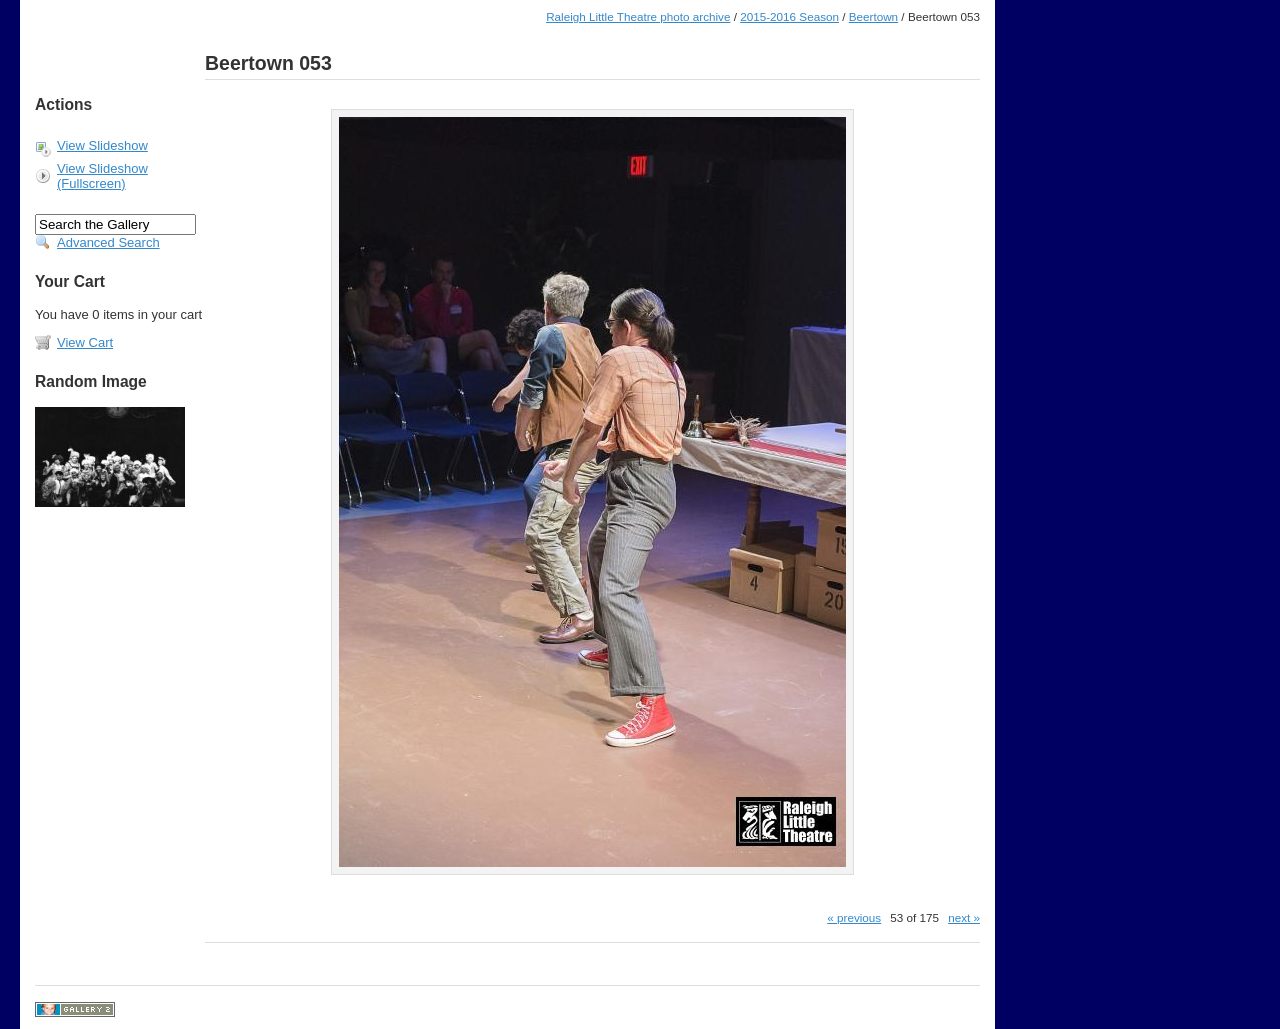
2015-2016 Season (789, 16)
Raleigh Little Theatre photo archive (638, 16)
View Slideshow (102, 145)
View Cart (85, 342)
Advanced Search (108, 242)
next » (964, 917)
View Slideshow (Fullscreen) (102, 176)
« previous (854, 917)
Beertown (873, 16)
